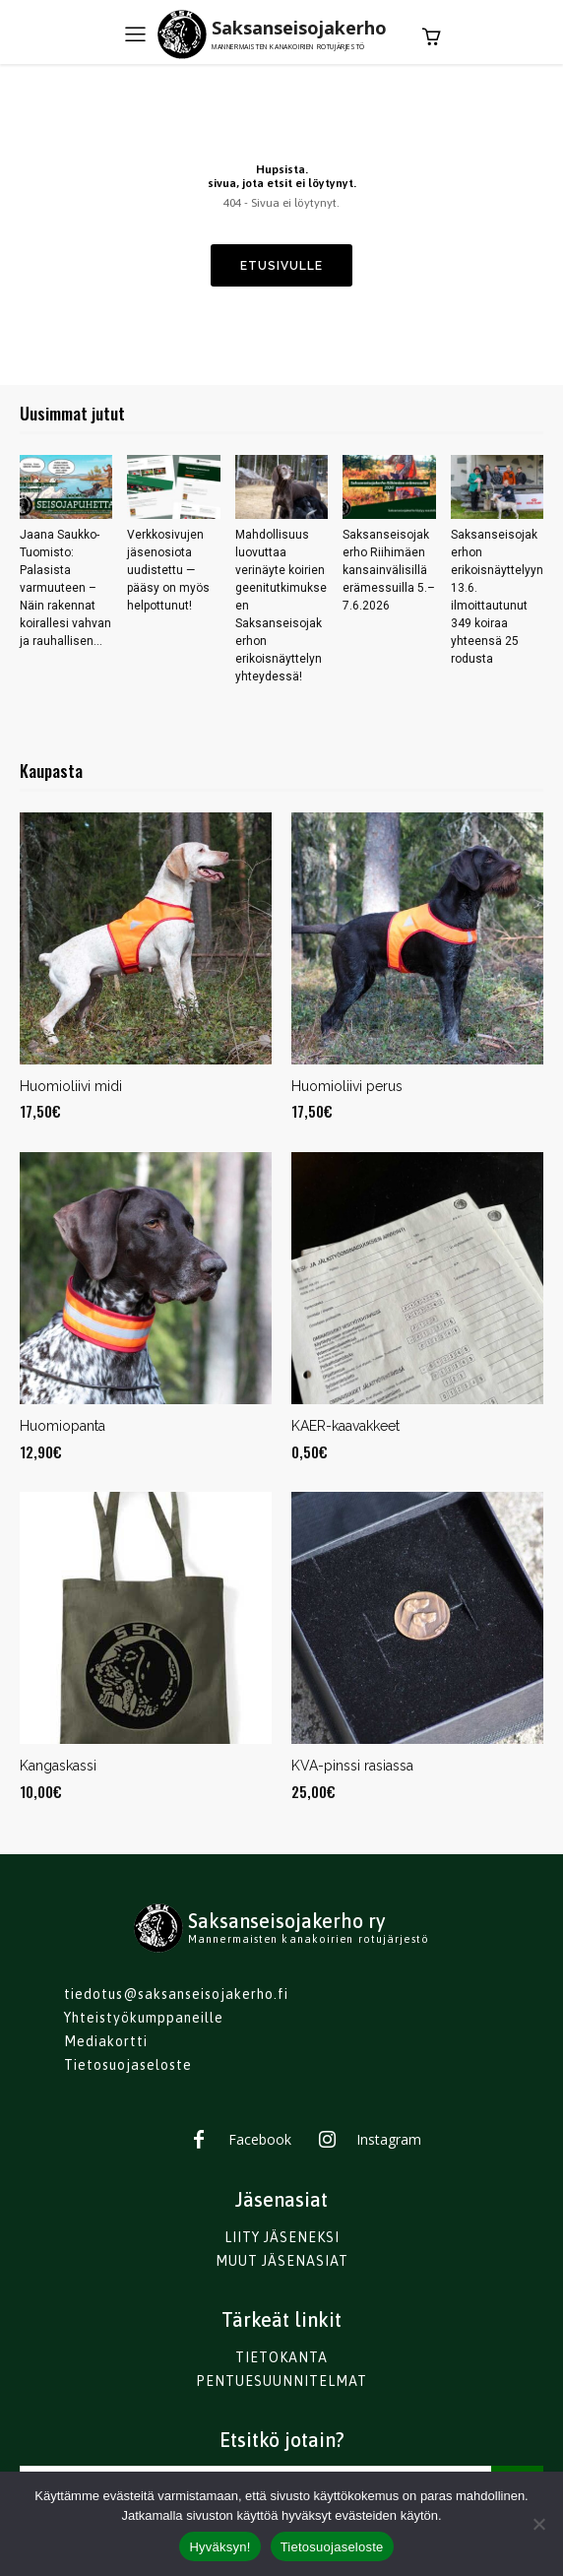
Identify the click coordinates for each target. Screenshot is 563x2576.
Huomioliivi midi (71, 1086)
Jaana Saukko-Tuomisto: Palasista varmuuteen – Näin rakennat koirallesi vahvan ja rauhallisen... (65, 588)
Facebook (259, 2139)
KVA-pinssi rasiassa (352, 1765)
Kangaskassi (58, 1765)
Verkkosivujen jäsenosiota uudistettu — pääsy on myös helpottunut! (168, 570)
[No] (538, 2524)
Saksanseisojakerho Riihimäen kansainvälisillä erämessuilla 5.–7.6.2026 (389, 570)
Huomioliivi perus (347, 1086)
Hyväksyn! (219, 2547)
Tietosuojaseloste (332, 2547)
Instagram (388, 2139)
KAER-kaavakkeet (345, 1426)
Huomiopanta (62, 1426)
